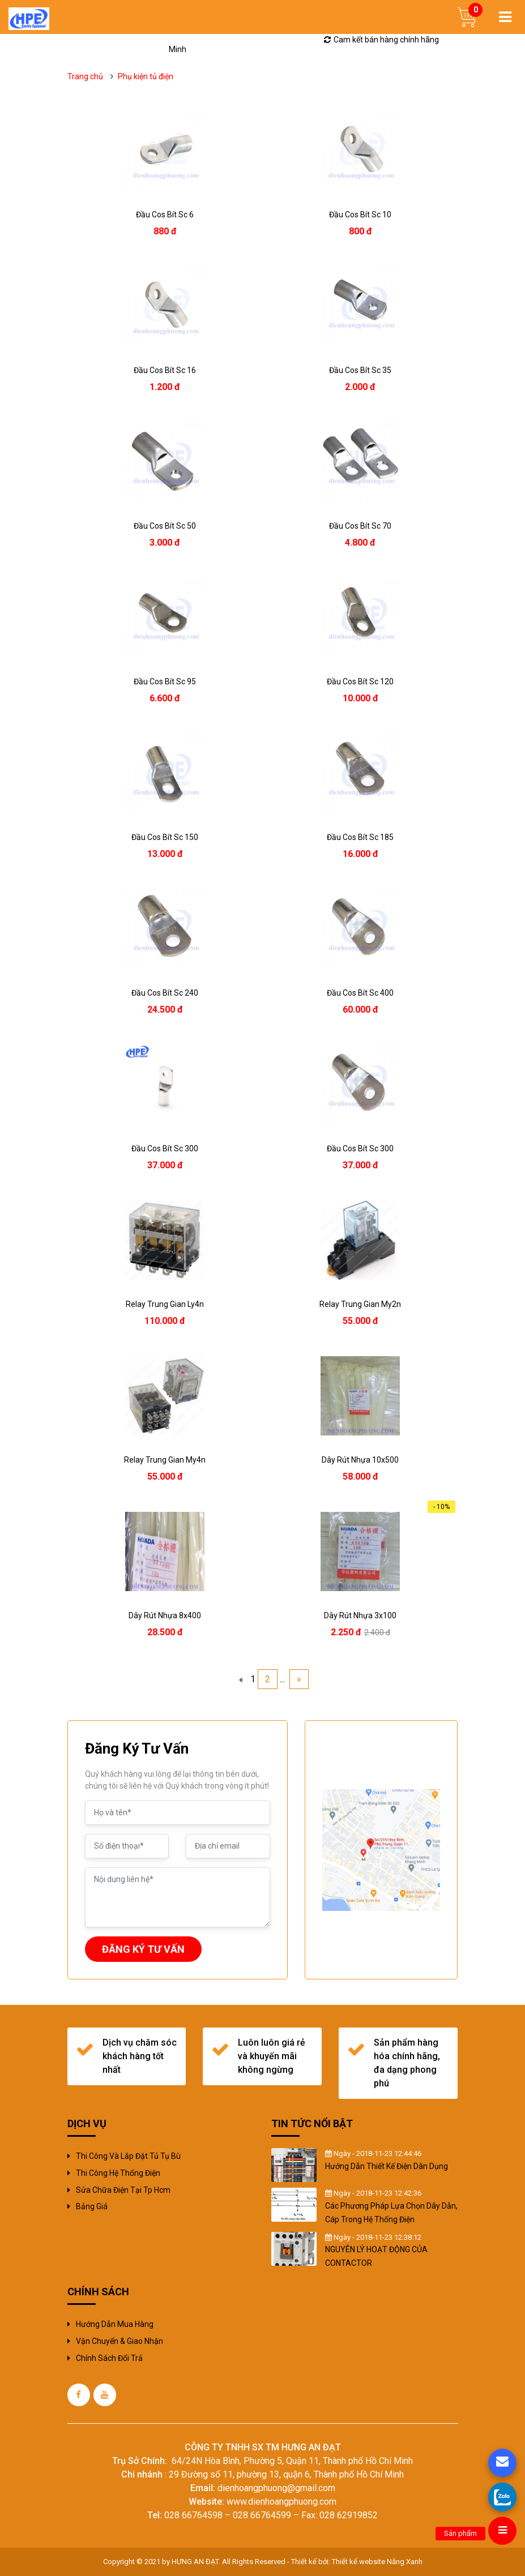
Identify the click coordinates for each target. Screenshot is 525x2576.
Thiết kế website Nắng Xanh (377, 2561)
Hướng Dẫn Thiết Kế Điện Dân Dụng (386, 2166)
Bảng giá (92, 2206)
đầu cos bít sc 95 (165, 681)
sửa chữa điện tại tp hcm (123, 2189)
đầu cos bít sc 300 (164, 1148)
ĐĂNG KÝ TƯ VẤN (143, 1949)
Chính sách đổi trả (109, 2358)
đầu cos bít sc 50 (165, 525)
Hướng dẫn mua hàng (114, 2324)
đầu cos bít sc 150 (164, 837)
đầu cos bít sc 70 (360, 525)
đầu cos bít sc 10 (360, 214)
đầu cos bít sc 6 (165, 214)
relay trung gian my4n (165, 1459)
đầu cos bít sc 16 (165, 370)
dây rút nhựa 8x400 (165, 1615)
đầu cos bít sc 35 (360, 370)
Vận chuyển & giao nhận (119, 2341)
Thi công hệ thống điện (118, 2173)
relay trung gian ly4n (165, 1304)
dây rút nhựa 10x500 (360, 1459)
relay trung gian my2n (360, 1304)
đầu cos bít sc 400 (360, 992)
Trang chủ (85, 76)
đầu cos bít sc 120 (360, 681)
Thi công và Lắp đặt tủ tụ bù (128, 2156)
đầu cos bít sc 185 (360, 837)
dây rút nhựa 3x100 (360, 1615)
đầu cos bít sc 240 (164, 992)
